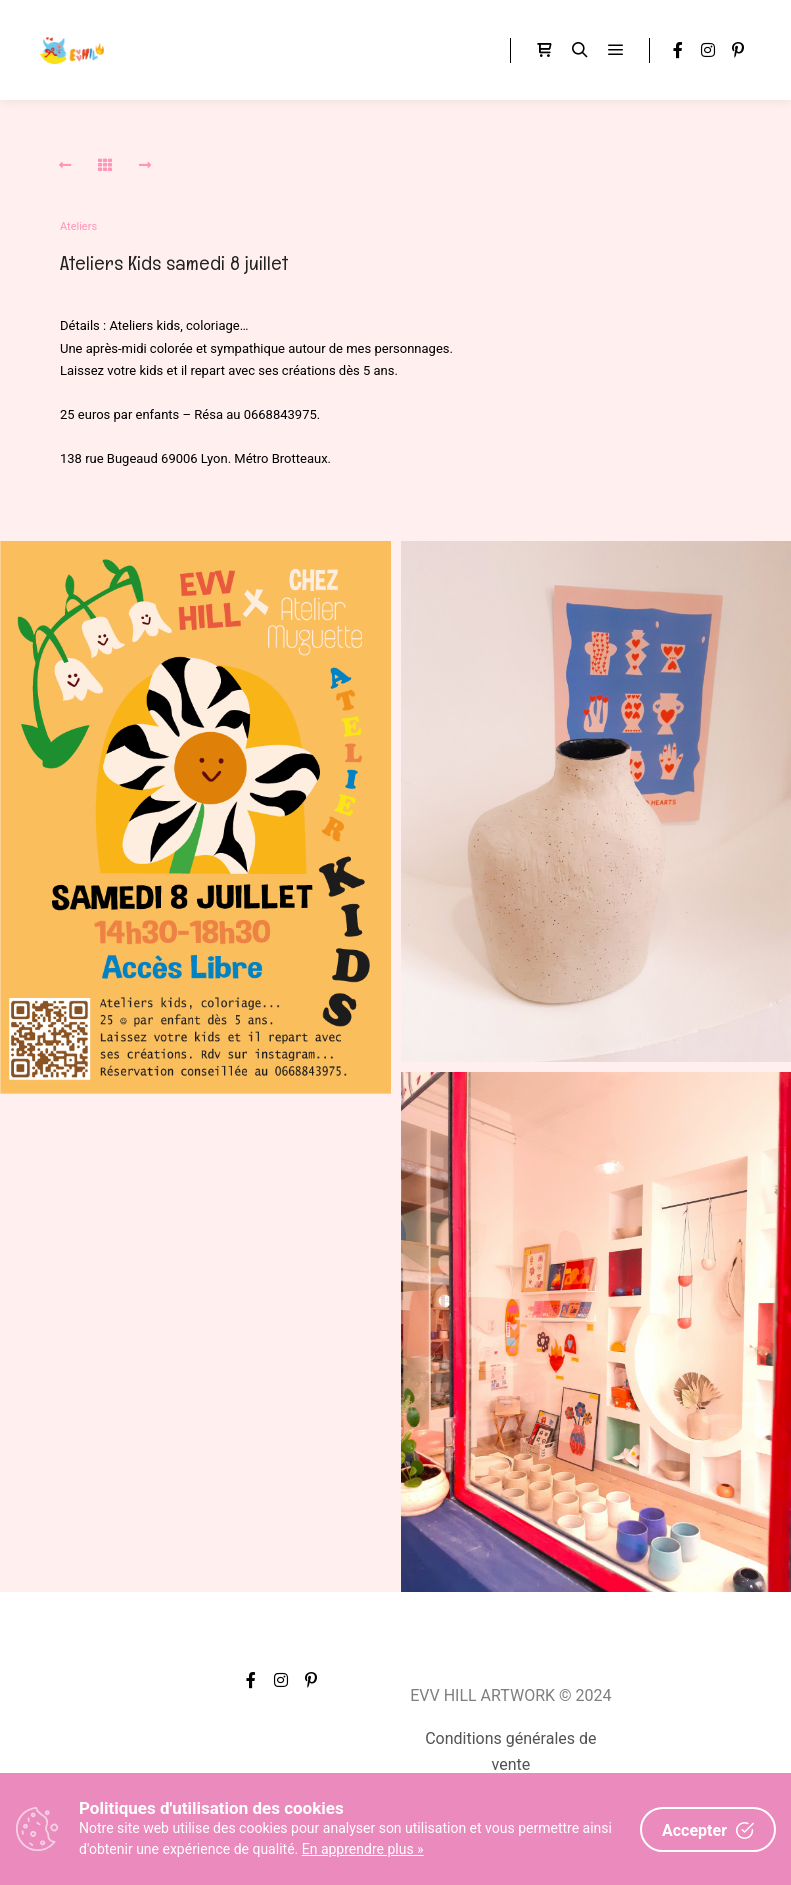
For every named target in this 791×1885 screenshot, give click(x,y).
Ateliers (78, 226)
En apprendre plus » (363, 1849)
